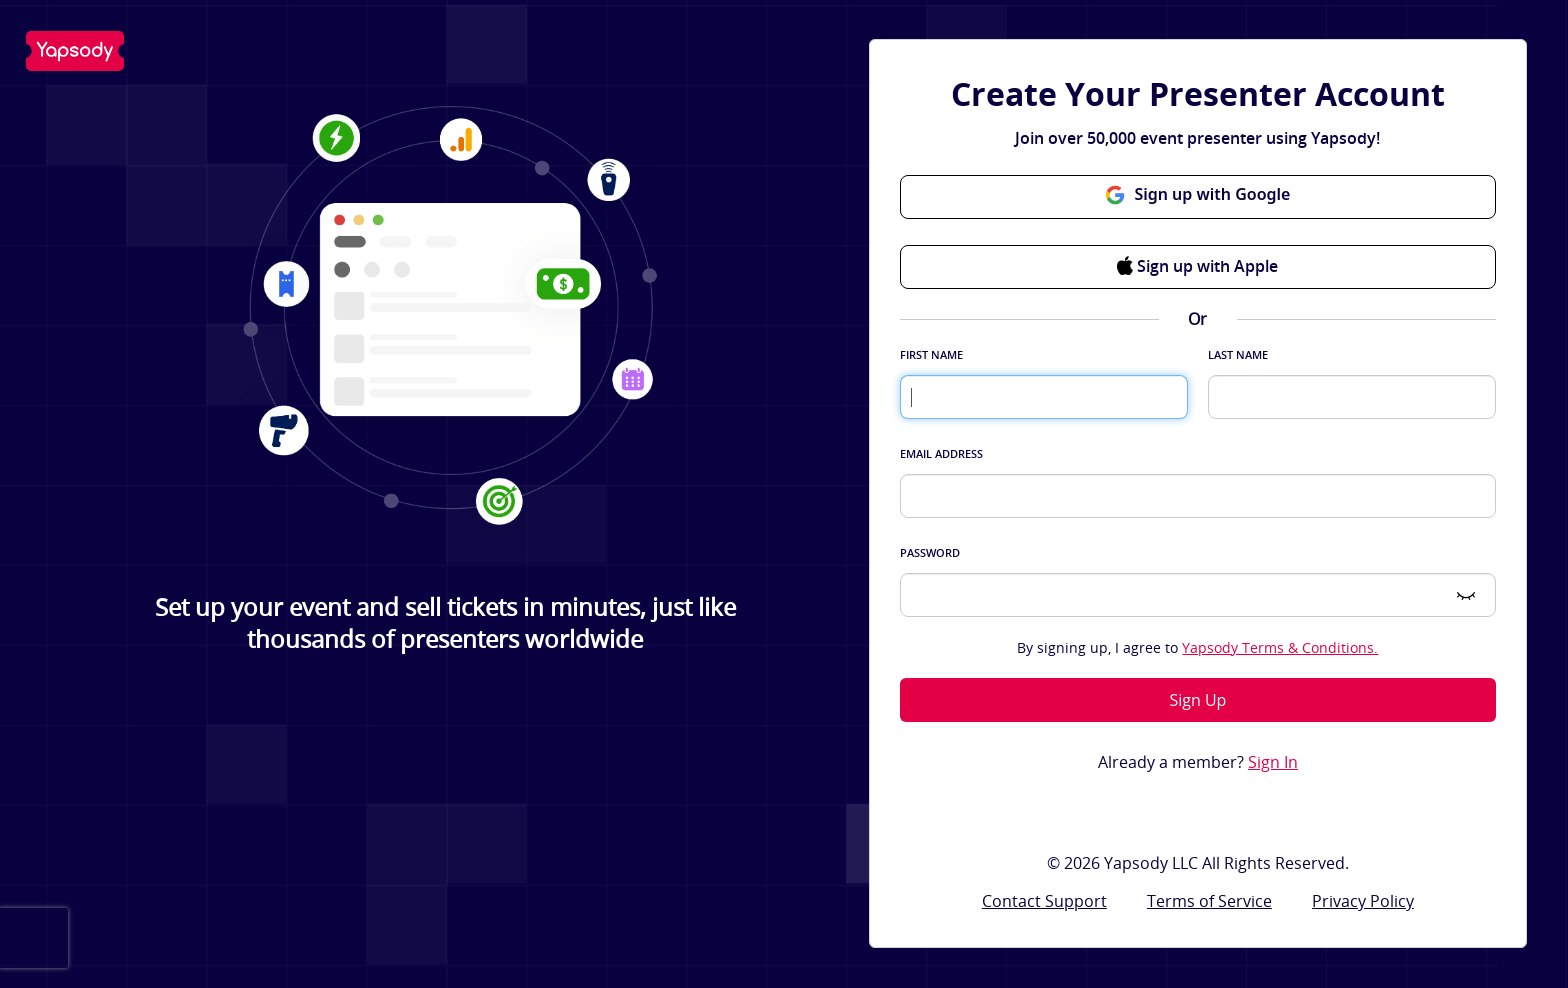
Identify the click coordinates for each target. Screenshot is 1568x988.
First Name (931, 354)
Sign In (1273, 762)
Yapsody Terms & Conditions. (1280, 647)
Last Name (1238, 354)
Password (930, 552)
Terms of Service (1209, 901)
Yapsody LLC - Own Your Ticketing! (75, 51)
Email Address (941, 453)
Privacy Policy (1363, 901)
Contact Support (1044, 901)
